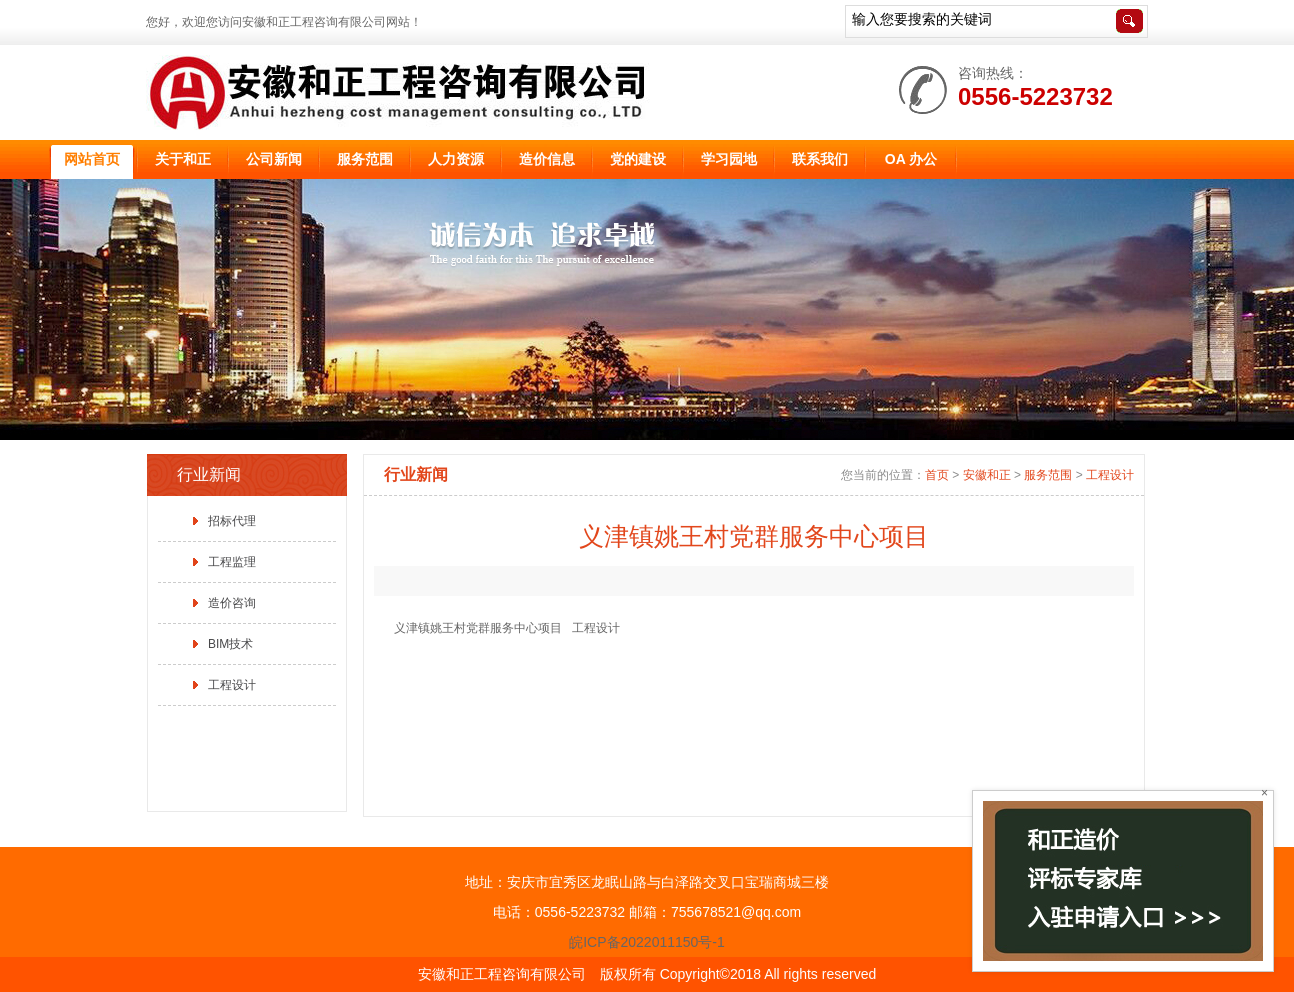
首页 (937, 475)
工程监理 (232, 562)
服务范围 (1048, 475)
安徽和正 (987, 475)
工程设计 (232, 685)
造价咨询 (232, 603)
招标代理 (232, 521)
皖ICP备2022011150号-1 (647, 942)
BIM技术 (230, 644)
